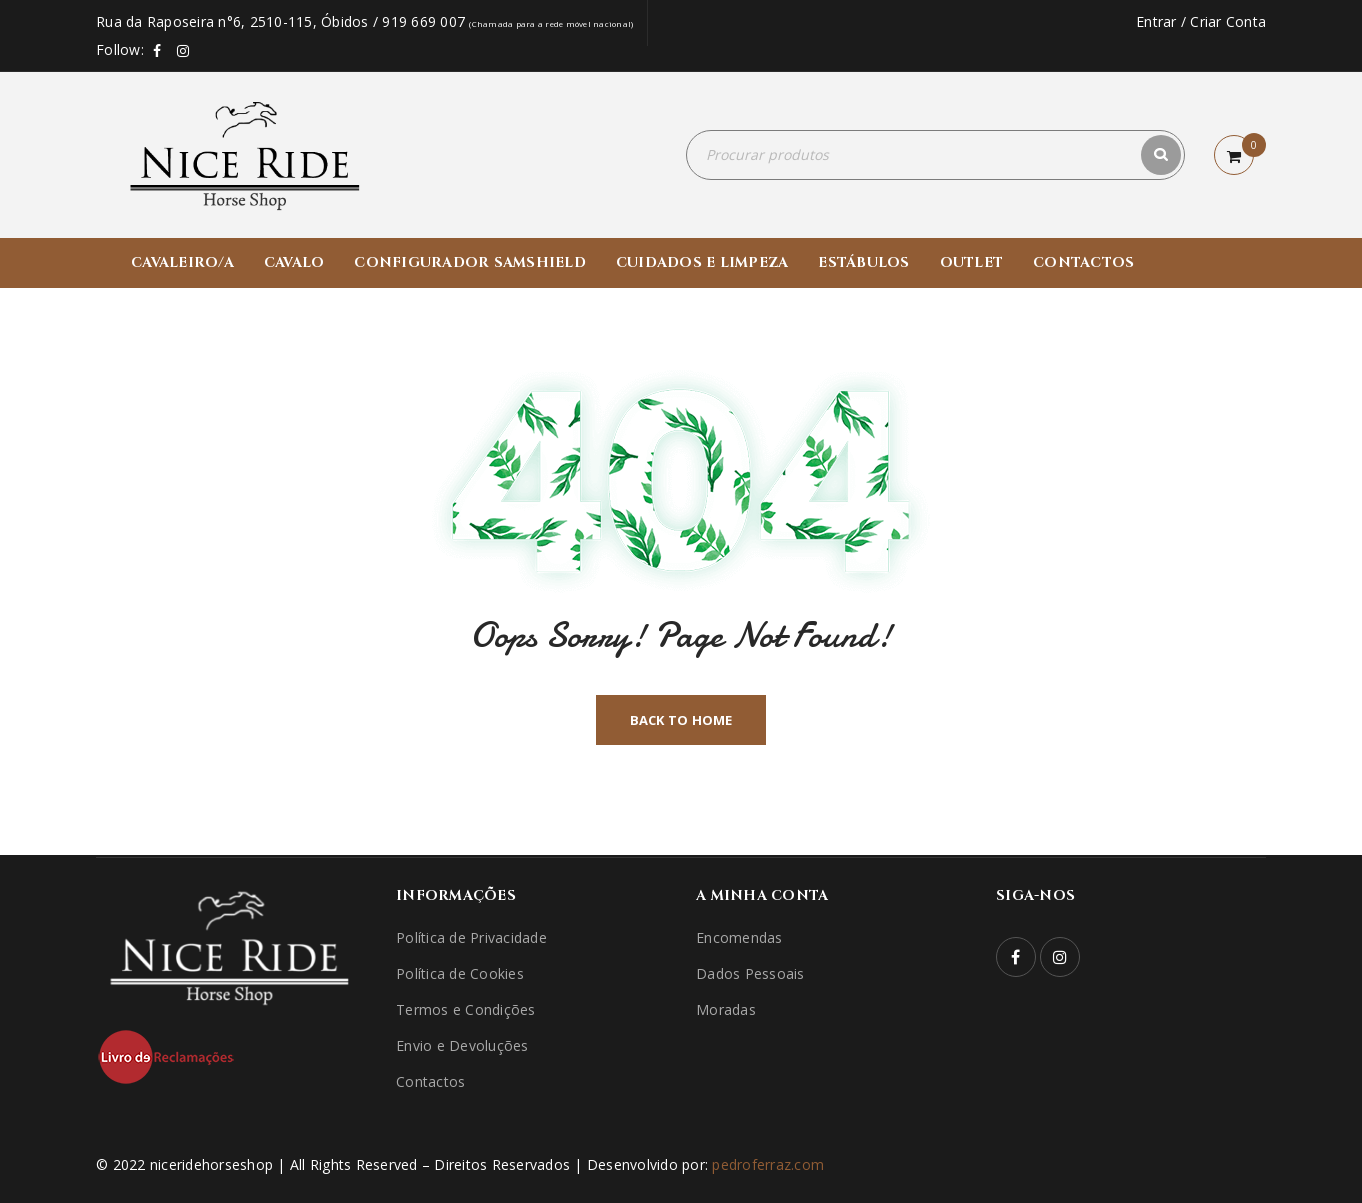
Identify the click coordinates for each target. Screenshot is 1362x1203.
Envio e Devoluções (462, 1045)
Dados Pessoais (750, 973)
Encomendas (739, 937)
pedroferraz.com (768, 1164)
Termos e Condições (466, 1009)
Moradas (726, 1009)
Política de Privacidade (471, 937)
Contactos (430, 1081)
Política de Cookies (460, 973)
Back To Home (681, 720)
